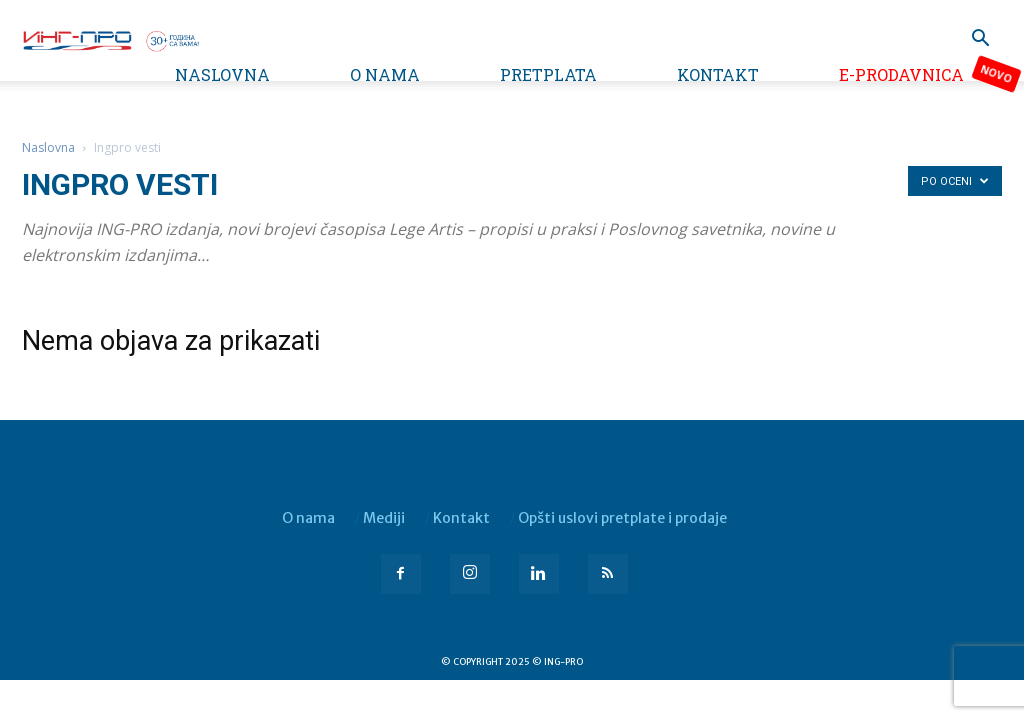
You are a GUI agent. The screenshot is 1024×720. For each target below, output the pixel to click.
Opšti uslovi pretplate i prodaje (622, 518)
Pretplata (548, 74)
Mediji (384, 518)
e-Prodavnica (901, 74)
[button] (980, 40)
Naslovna (222, 74)
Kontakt (718, 74)
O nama (385, 74)
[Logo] (110, 39)
